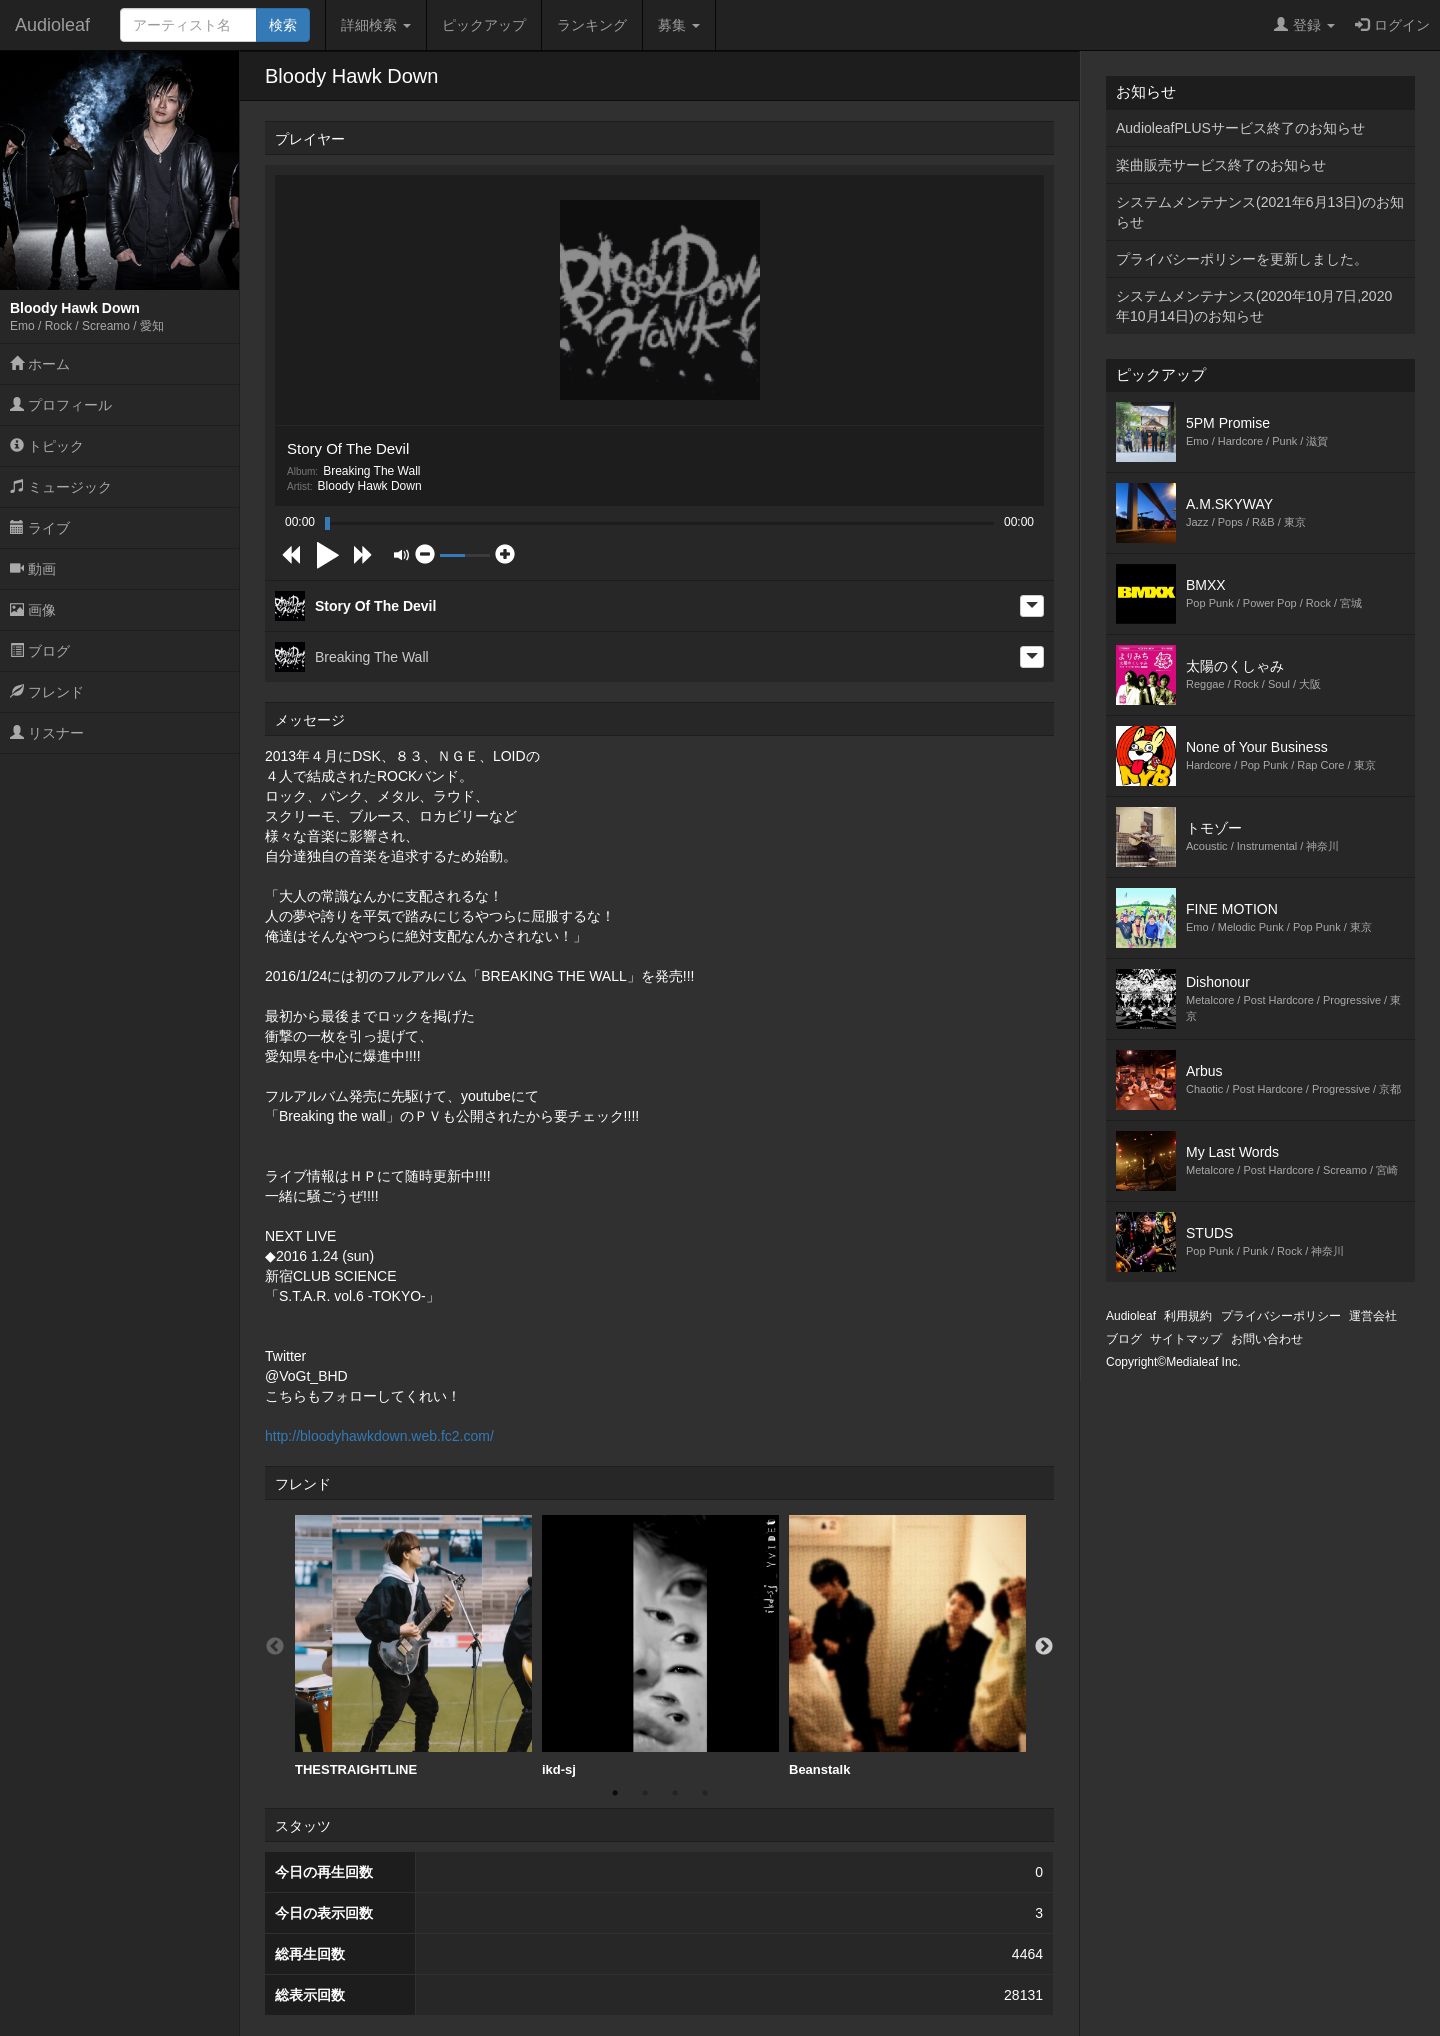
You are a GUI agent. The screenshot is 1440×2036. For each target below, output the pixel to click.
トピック (47, 446)
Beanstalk (907, 1646)
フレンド (47, 692)
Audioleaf (52, 25)
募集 (679, 25)
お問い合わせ (1267, 1339)
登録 (1304, 25)
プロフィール (61, 405)
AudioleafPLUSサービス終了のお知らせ (1240, 128)
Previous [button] (275, 1647)
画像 (33, 610)
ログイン (1392, 25)
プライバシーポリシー (1281, 1316)
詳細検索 (376, 25)
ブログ (40, 651)
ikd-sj (660, 1646)
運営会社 (1373, 1316)
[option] (413, 1646)
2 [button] (645, 1793)
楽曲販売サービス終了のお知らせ (1221, 165)
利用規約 (1188, 1316)
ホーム (40, 364)
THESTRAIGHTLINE (413, 1646)
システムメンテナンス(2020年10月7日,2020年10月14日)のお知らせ (1254, 306)
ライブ (40, 528)
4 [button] (705, 1793)
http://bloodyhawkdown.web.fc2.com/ (379, 1436)
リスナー (47, 733)
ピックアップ (484, 25)
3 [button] (675, 1793)
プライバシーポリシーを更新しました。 (1242, 259)
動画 (33, 569)
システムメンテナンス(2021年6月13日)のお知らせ (1260, 212)
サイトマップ (1186, 1339)
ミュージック (61, 487)
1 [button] (615, 1793)
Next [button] (1044, 1647)
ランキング (592, 25)
